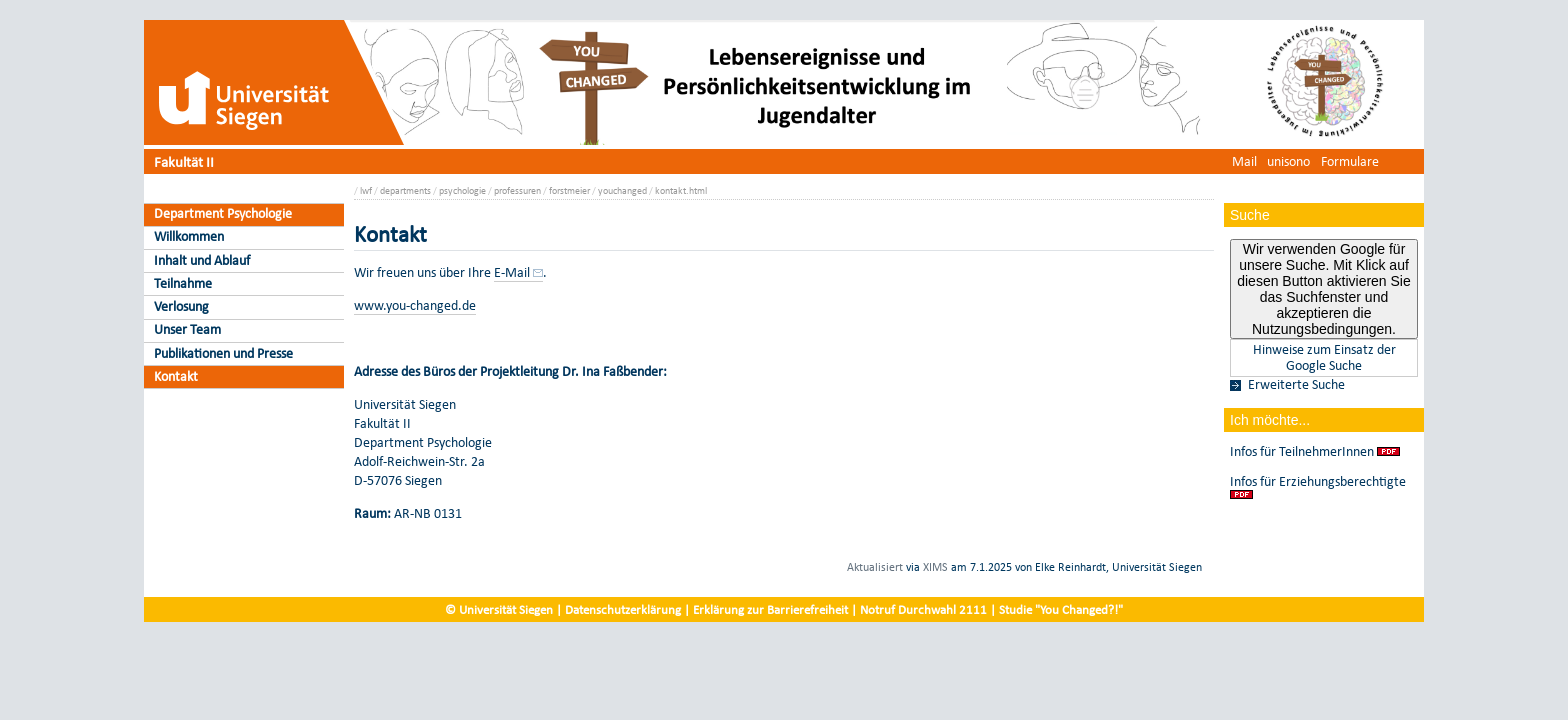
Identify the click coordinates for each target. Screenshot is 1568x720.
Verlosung (181, 306)
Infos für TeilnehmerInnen (1302, 452)
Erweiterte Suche (1296, 385)
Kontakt (176, 376)
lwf (366, 190)
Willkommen (189, 236)
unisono (1288, 161)
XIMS (935, 567)
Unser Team (187, 329)
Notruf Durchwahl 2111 (923, 609)
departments (405, 190)
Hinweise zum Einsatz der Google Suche (1324, 358)
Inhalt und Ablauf (202, 260)
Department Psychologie (223, 213)
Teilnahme (183, 283)
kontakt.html (681, 190)
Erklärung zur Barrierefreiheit (770, 609)
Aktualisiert (875, 567)
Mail (1244, 161)
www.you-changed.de (415, 305)
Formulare (1350, 161)
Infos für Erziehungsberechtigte (1318, 482)
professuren (517, 190)
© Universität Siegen (499, 609)
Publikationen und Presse (223, 353)
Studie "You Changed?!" (1061, 609)
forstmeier (569, 190)
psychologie (462, 190)
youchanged (622, 190)
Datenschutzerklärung (623, 609)
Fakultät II (184, 161)
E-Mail (512, 272)
